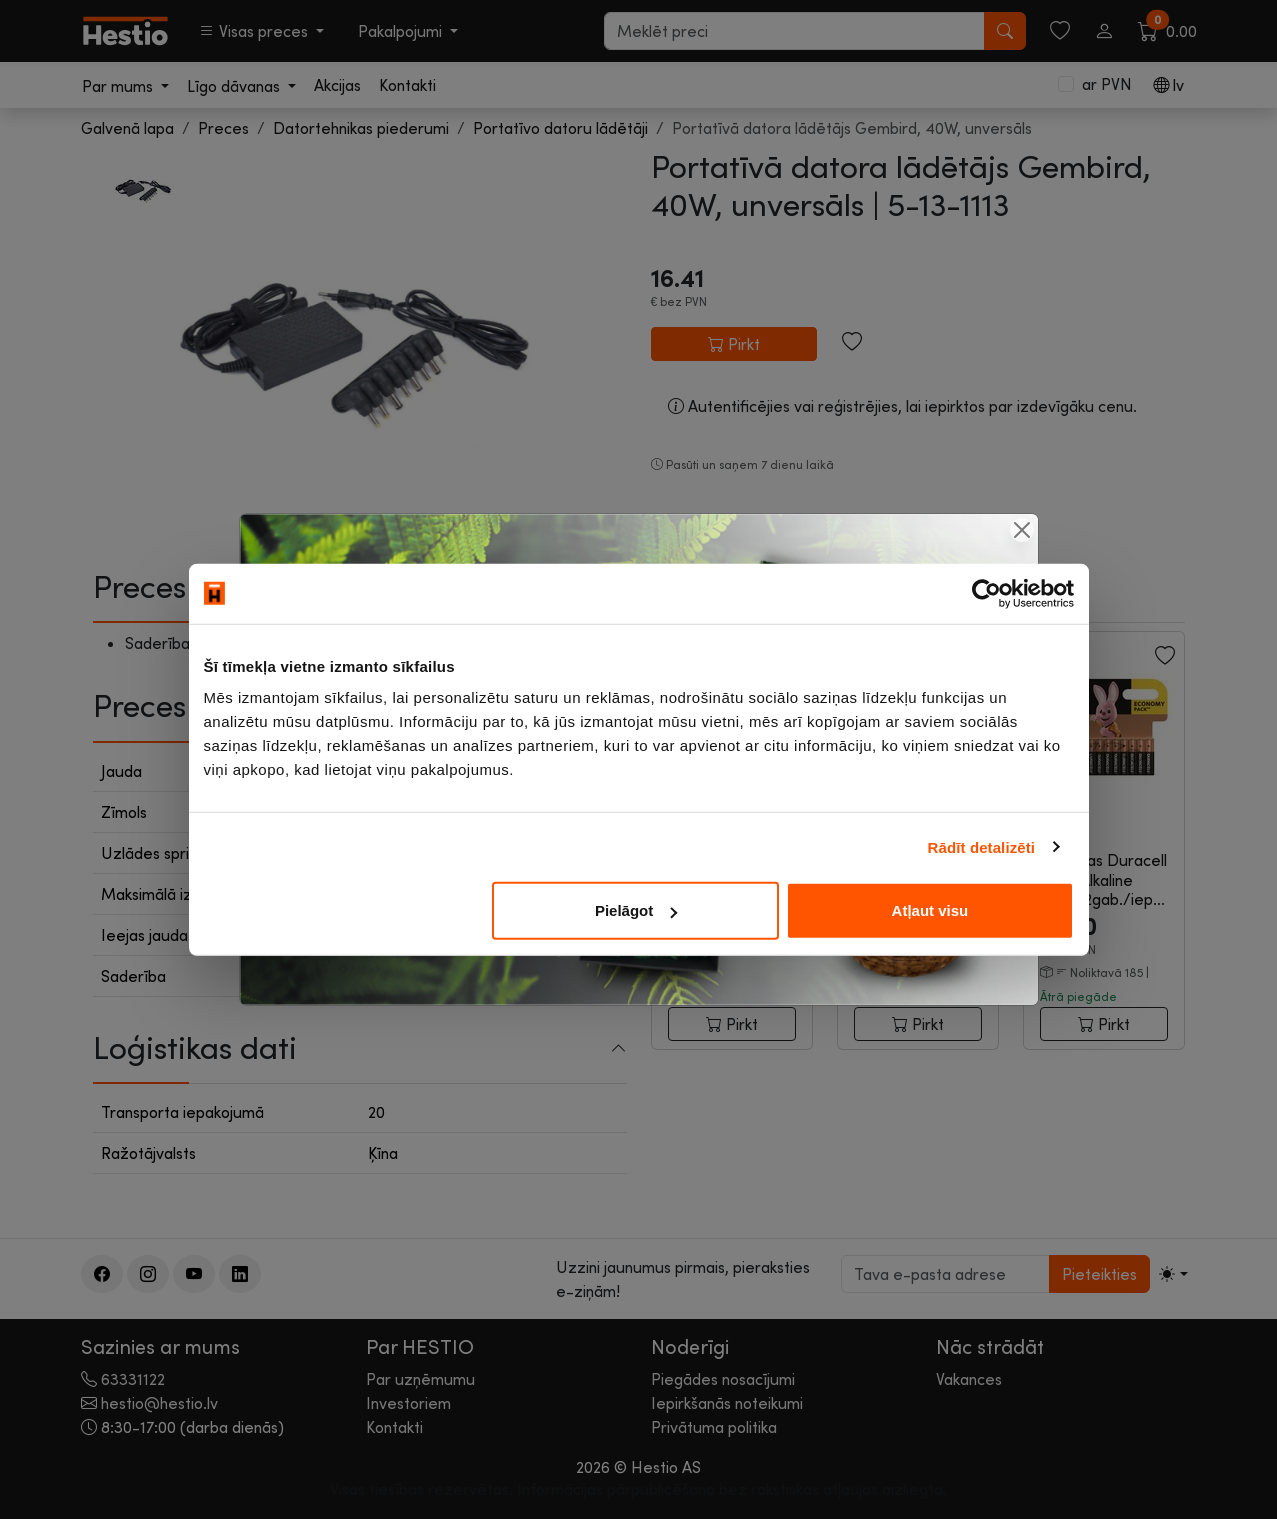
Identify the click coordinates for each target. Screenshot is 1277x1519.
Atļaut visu (930, 910)
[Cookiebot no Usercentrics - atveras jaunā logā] (986, 593)
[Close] (1022, 530)
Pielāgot (636, 910)
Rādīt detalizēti (981, 846)
